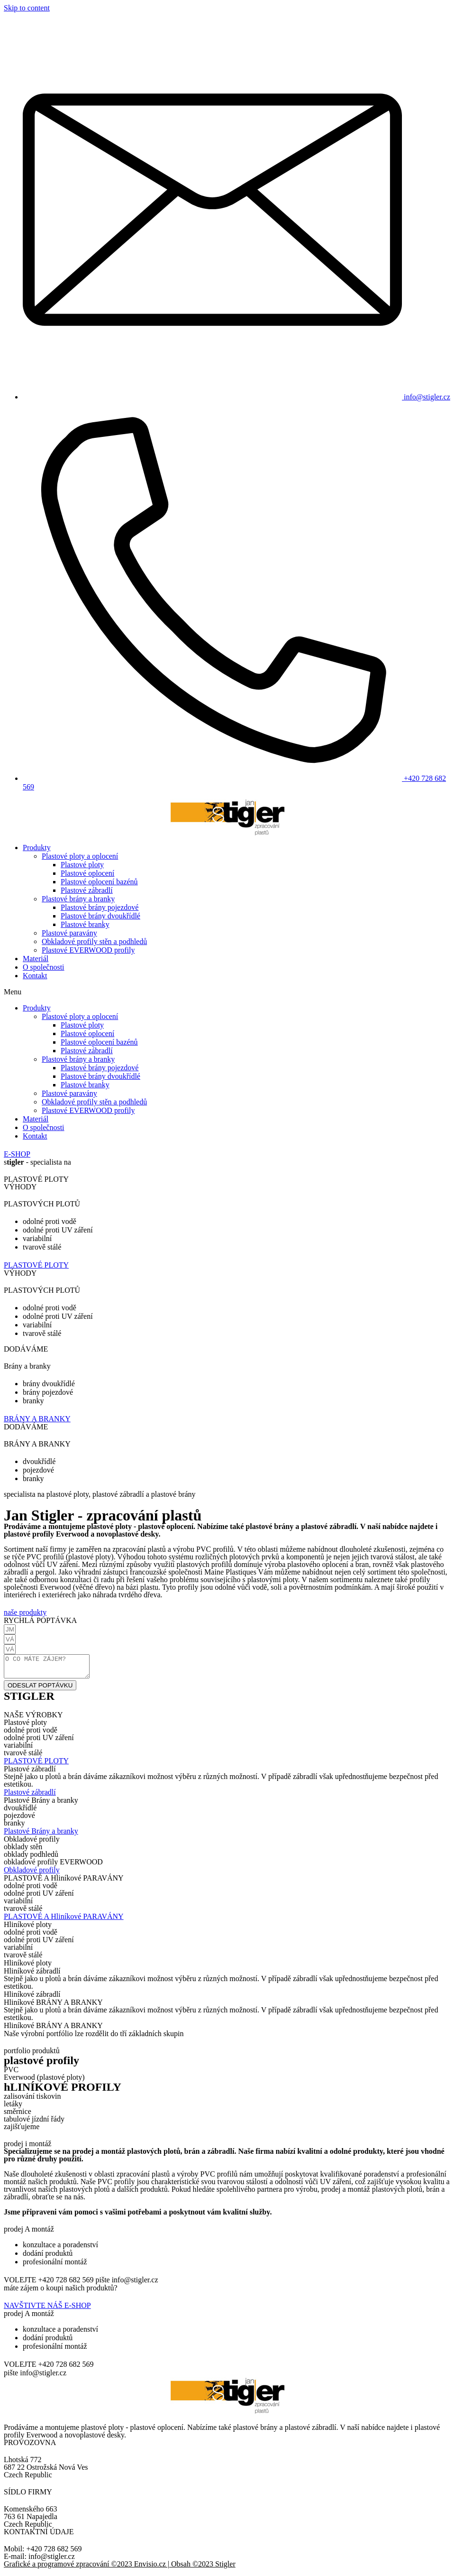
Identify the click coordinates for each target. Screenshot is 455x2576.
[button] (227, 992)
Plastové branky (85, 924)
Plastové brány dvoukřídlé (100, 916)
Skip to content (27, 8)
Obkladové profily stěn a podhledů (94, 941)
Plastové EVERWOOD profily (88, 950)
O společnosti (43, 967)
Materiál (35, 958)
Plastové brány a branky (78, 899)
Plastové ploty (82, 865)
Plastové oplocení (87, 873)
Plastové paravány (69, 933)
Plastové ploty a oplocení (80, 856)
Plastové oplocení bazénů (99, 882)
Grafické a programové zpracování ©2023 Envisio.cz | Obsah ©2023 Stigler (120, 2568)
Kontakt (35, 976)
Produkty (37, 847)
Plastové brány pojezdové (99, 907)
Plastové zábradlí (87, 890)
